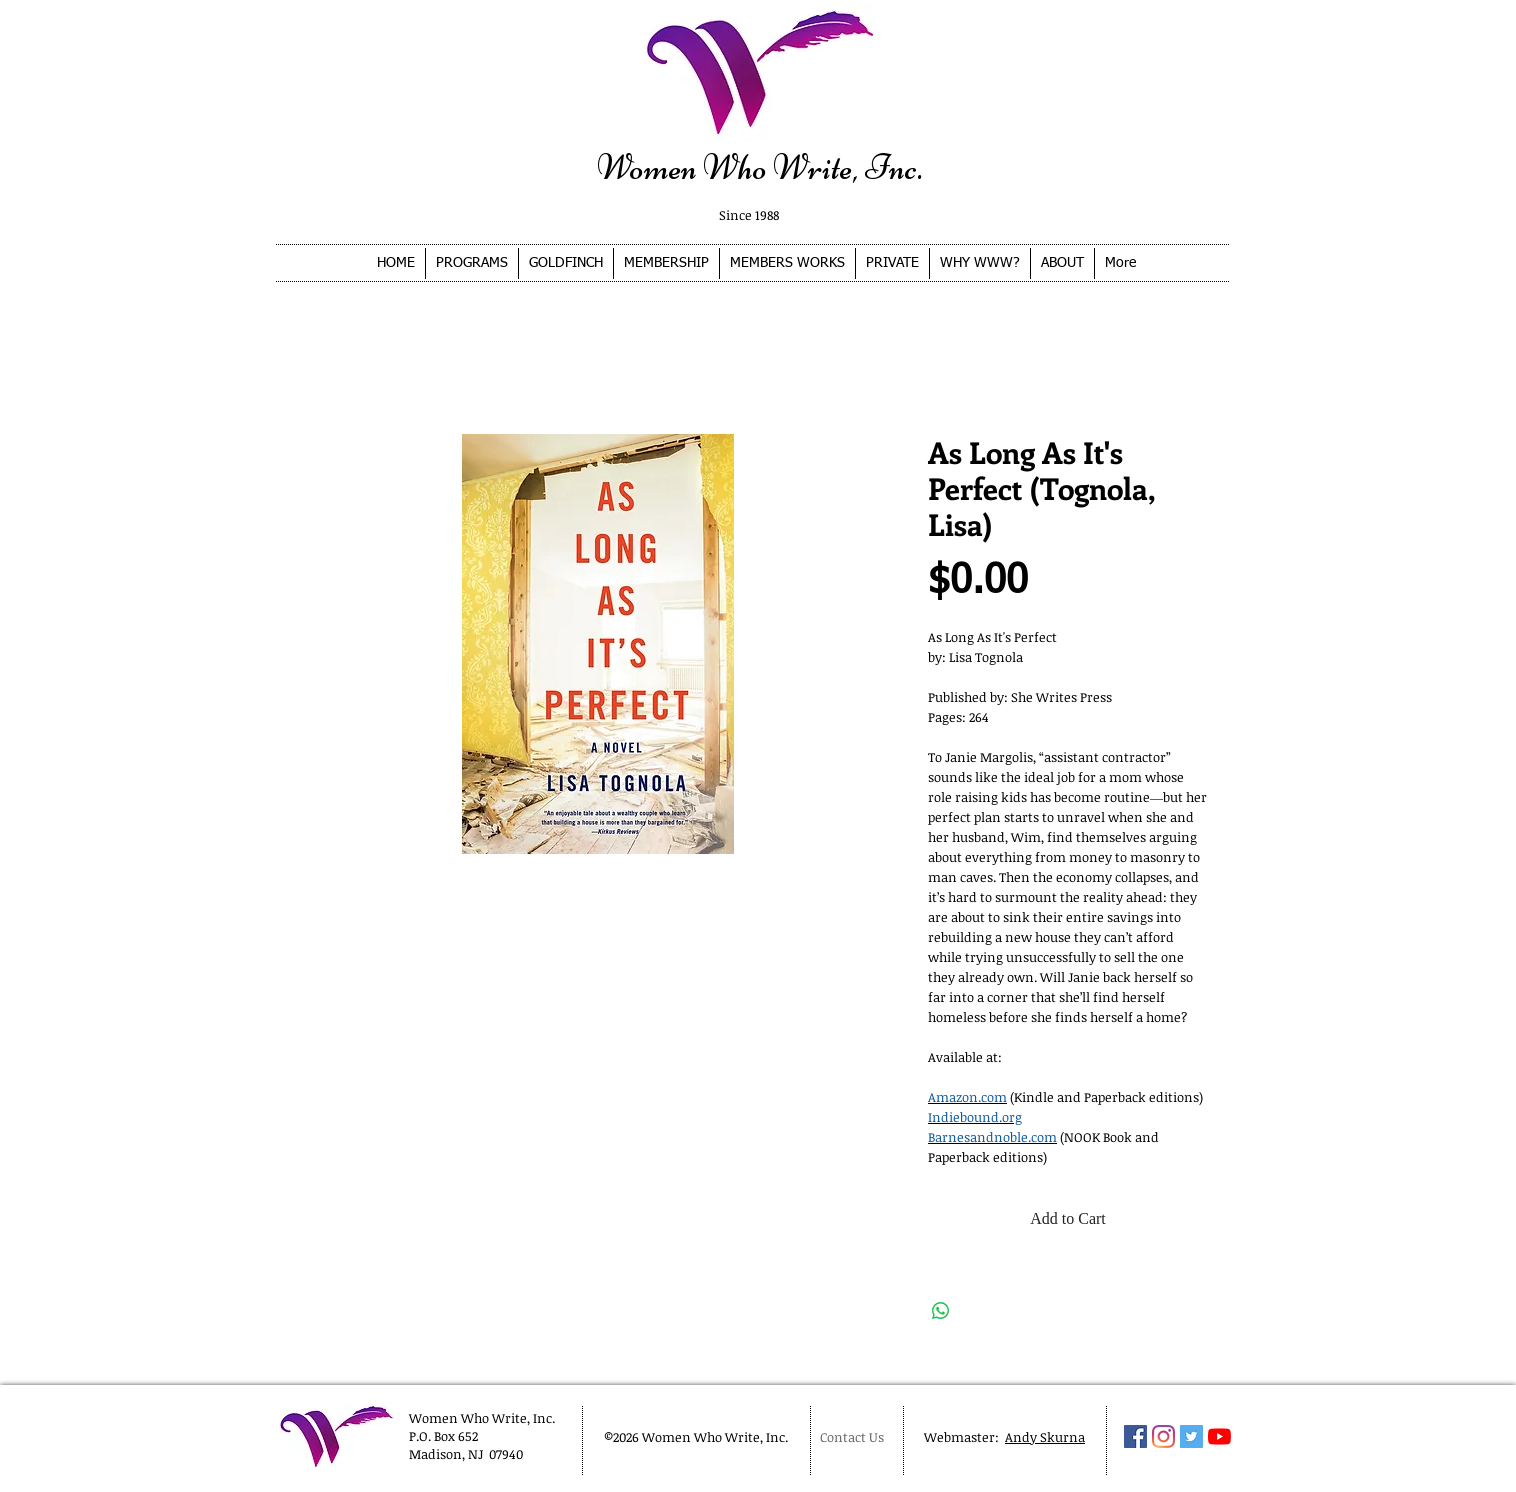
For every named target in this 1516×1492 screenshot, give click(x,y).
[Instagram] (1163, 1436)
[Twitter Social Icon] (1191, 1436)
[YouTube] (1219, 1436)
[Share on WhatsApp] (941, 1311)
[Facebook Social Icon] (1135, 1436)
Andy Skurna (1045, 1437)
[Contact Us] (856, 1437)
